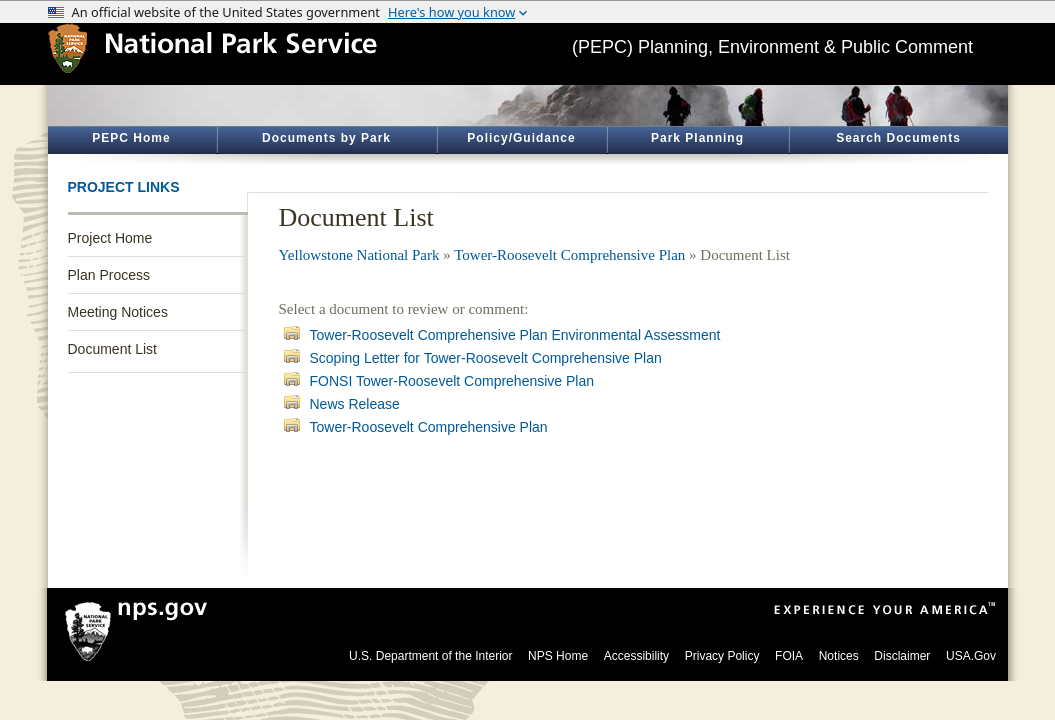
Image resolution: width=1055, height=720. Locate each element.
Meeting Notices (118, 312)
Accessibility (636, 656)
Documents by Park (326, 138)
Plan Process (109, 275)
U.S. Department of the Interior (430, 656)
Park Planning (697, 138)
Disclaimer (902, 656)
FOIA (789, 656)
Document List (112, 349)
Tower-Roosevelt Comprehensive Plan (569, 255)
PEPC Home (131, 138)
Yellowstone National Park (359, 255)
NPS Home (558, 656)
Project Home (110, 238)
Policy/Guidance (521, 138)
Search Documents (898, 138)
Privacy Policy (722, 656)
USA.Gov (971, 656)
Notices (839, 656)
